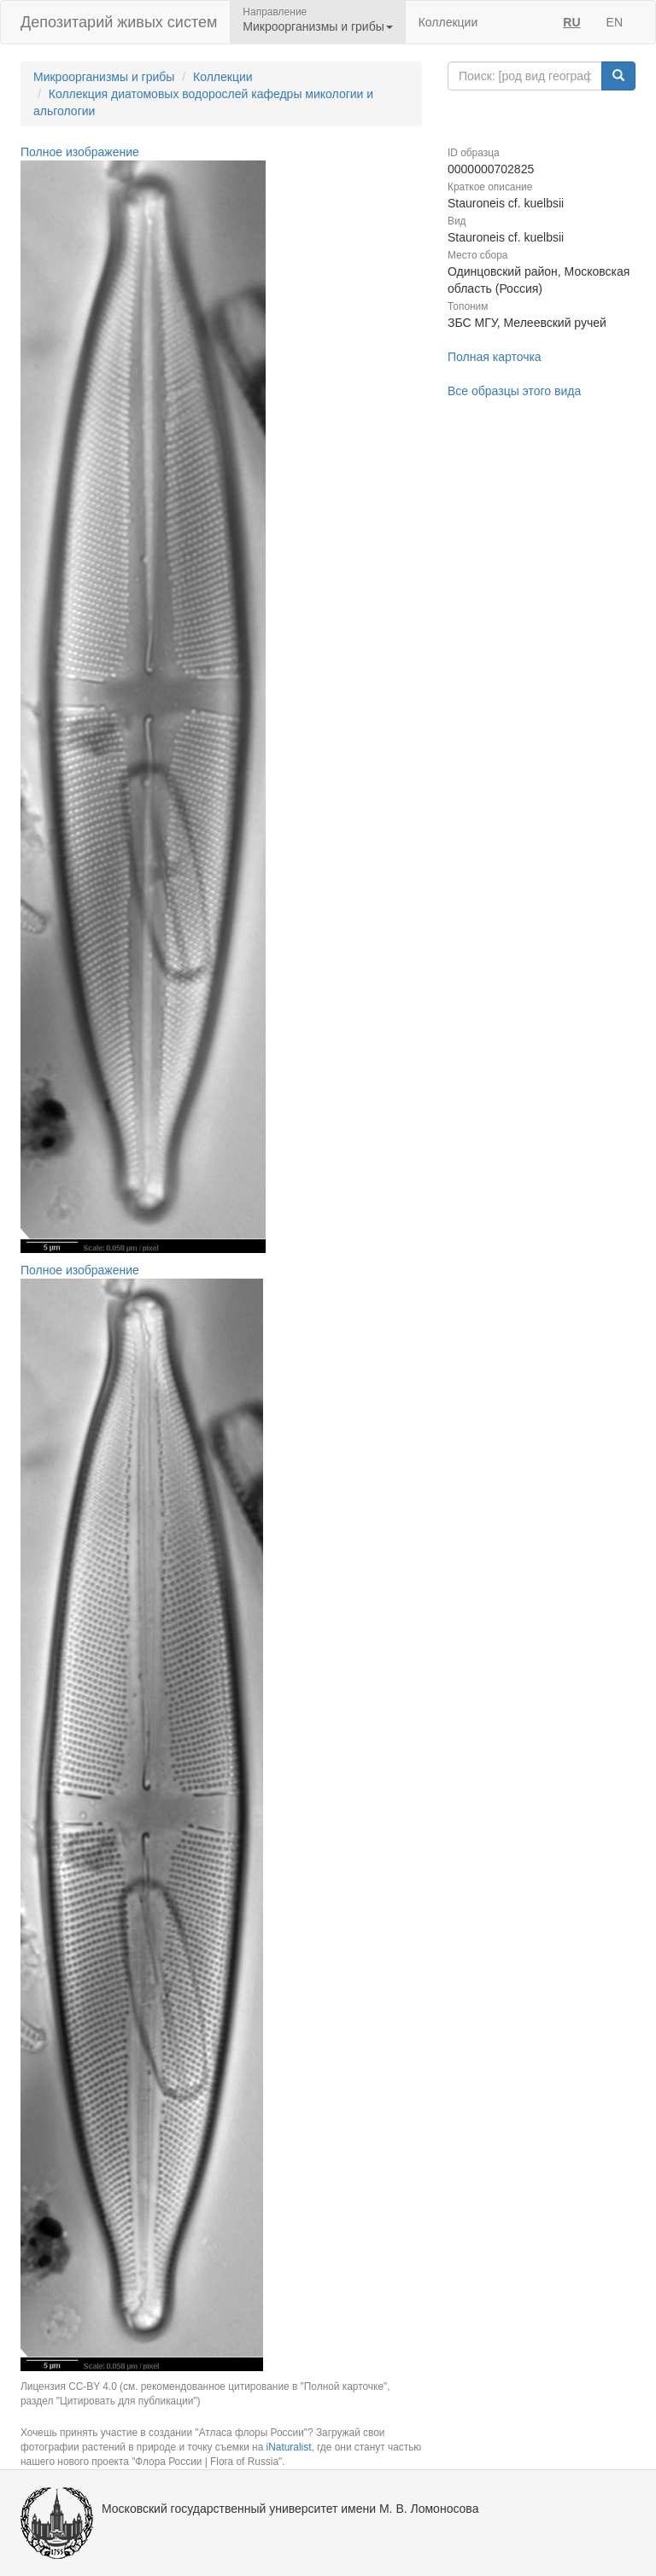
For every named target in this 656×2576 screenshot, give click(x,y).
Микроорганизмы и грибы (103, 77)
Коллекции (448, 22)
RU (571, 22)
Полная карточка (495, 357)
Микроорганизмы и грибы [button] (317, 26)
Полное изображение (79, 152)
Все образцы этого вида (514, 391)
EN (614, 22)
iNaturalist (289, 2447)
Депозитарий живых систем (118, 22)
